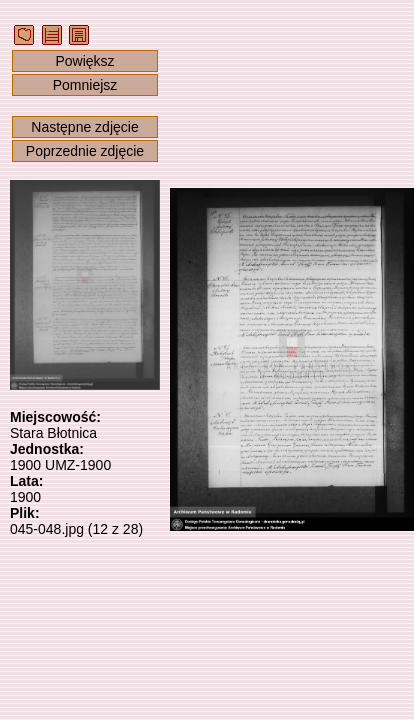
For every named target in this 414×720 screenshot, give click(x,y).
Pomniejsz (85, 85)
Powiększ (84, 61)
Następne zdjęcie (84, 127)
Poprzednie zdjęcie (85, 151)
